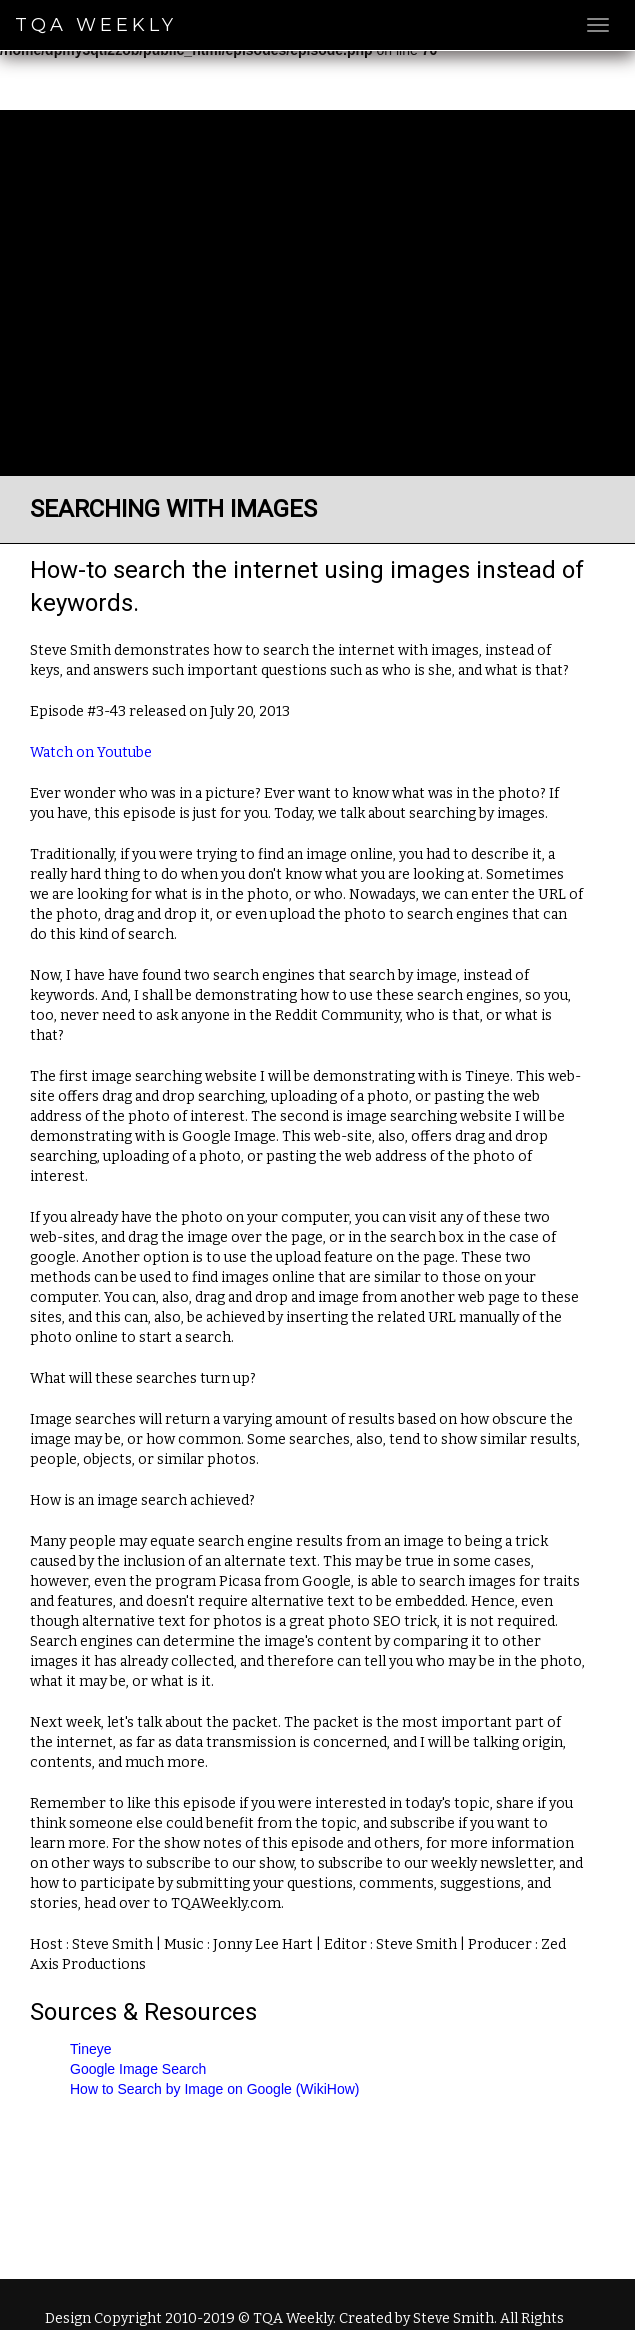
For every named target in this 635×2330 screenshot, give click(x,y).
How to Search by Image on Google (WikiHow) (214, 2089)
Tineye (91, 2049)
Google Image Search (138, 2069)
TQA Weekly (96, 25)
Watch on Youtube (91, 752)
